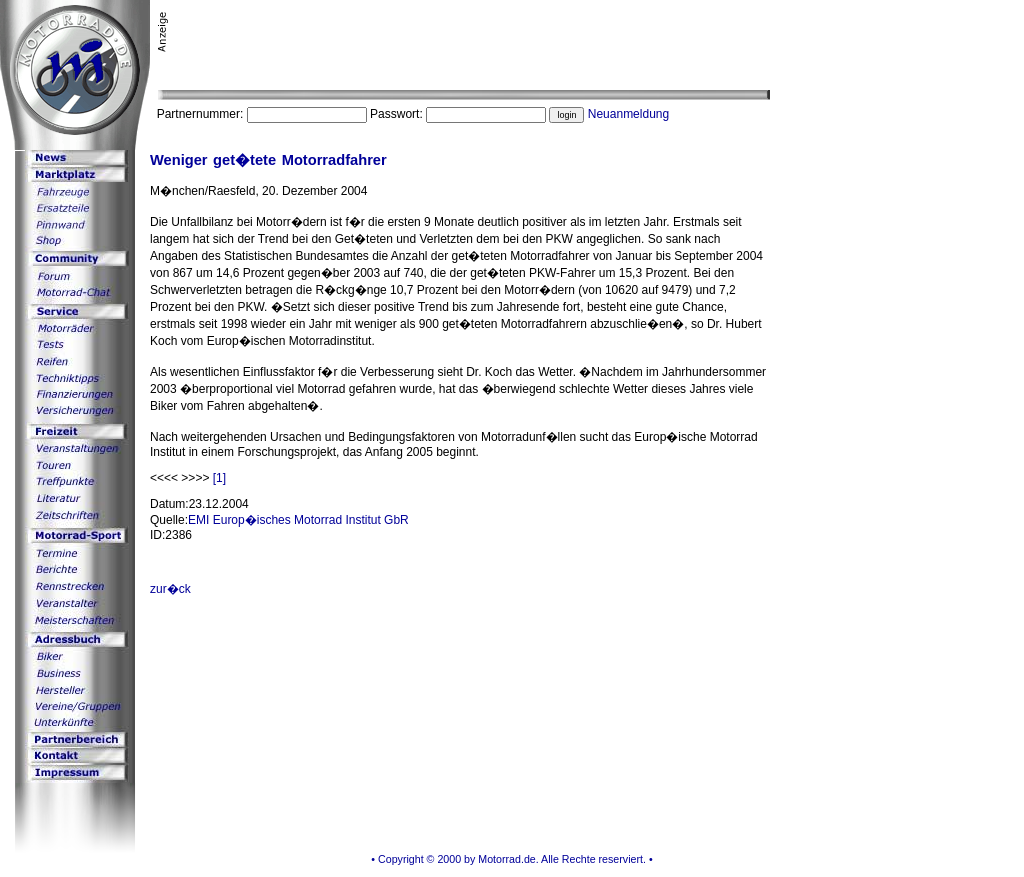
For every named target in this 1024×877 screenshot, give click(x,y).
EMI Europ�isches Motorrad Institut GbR (298, 520)
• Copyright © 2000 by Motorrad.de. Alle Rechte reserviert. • (511, 859)
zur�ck (170, 589)
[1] (219, 478)
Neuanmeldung (628, 114)
